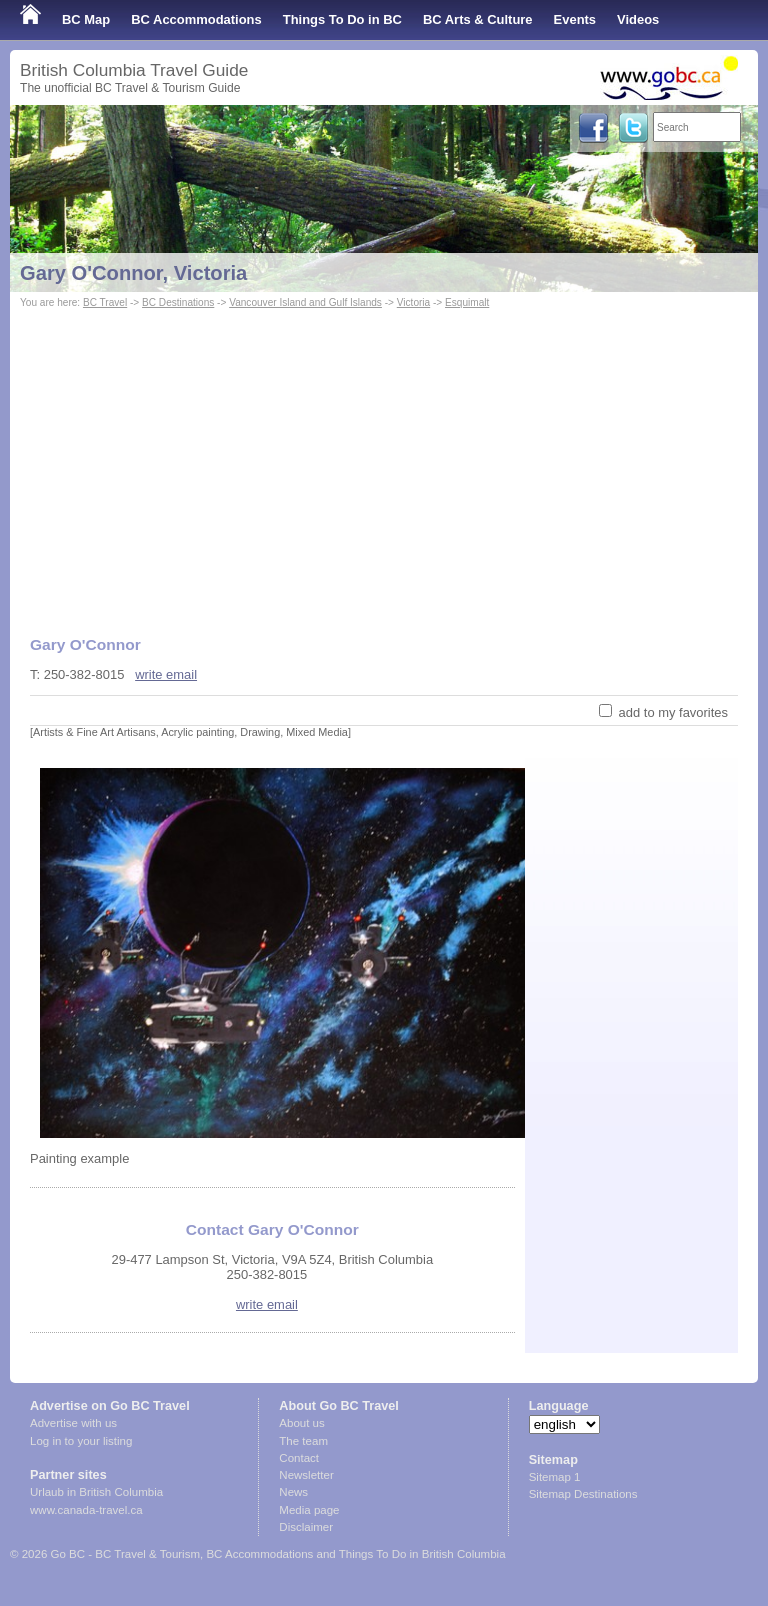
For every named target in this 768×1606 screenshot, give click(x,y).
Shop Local (55, 59)
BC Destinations (178, 302)
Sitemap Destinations (583, 1494)
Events (575, 19)
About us (301, 1423)
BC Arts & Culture (478, 19)
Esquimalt (467, 302)
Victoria (413, 302)
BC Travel (105, 302)
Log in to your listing (81, 1441)
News (293, 1492)
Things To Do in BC (342, 19)
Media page (309, 1510)
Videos (638, 19)
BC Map (86, 19)
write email (166, 674)
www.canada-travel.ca (86, 1510)
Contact (299, 1458)
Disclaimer (306, 1527)
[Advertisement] (384, 463)
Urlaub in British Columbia (96, 1492)
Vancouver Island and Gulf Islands (305, 302)
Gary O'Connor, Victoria (133, 273)
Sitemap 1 (555, 1477)
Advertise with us (73, 1423)
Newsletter (306, 1475)
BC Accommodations (196, 19)
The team (303, 1441)
